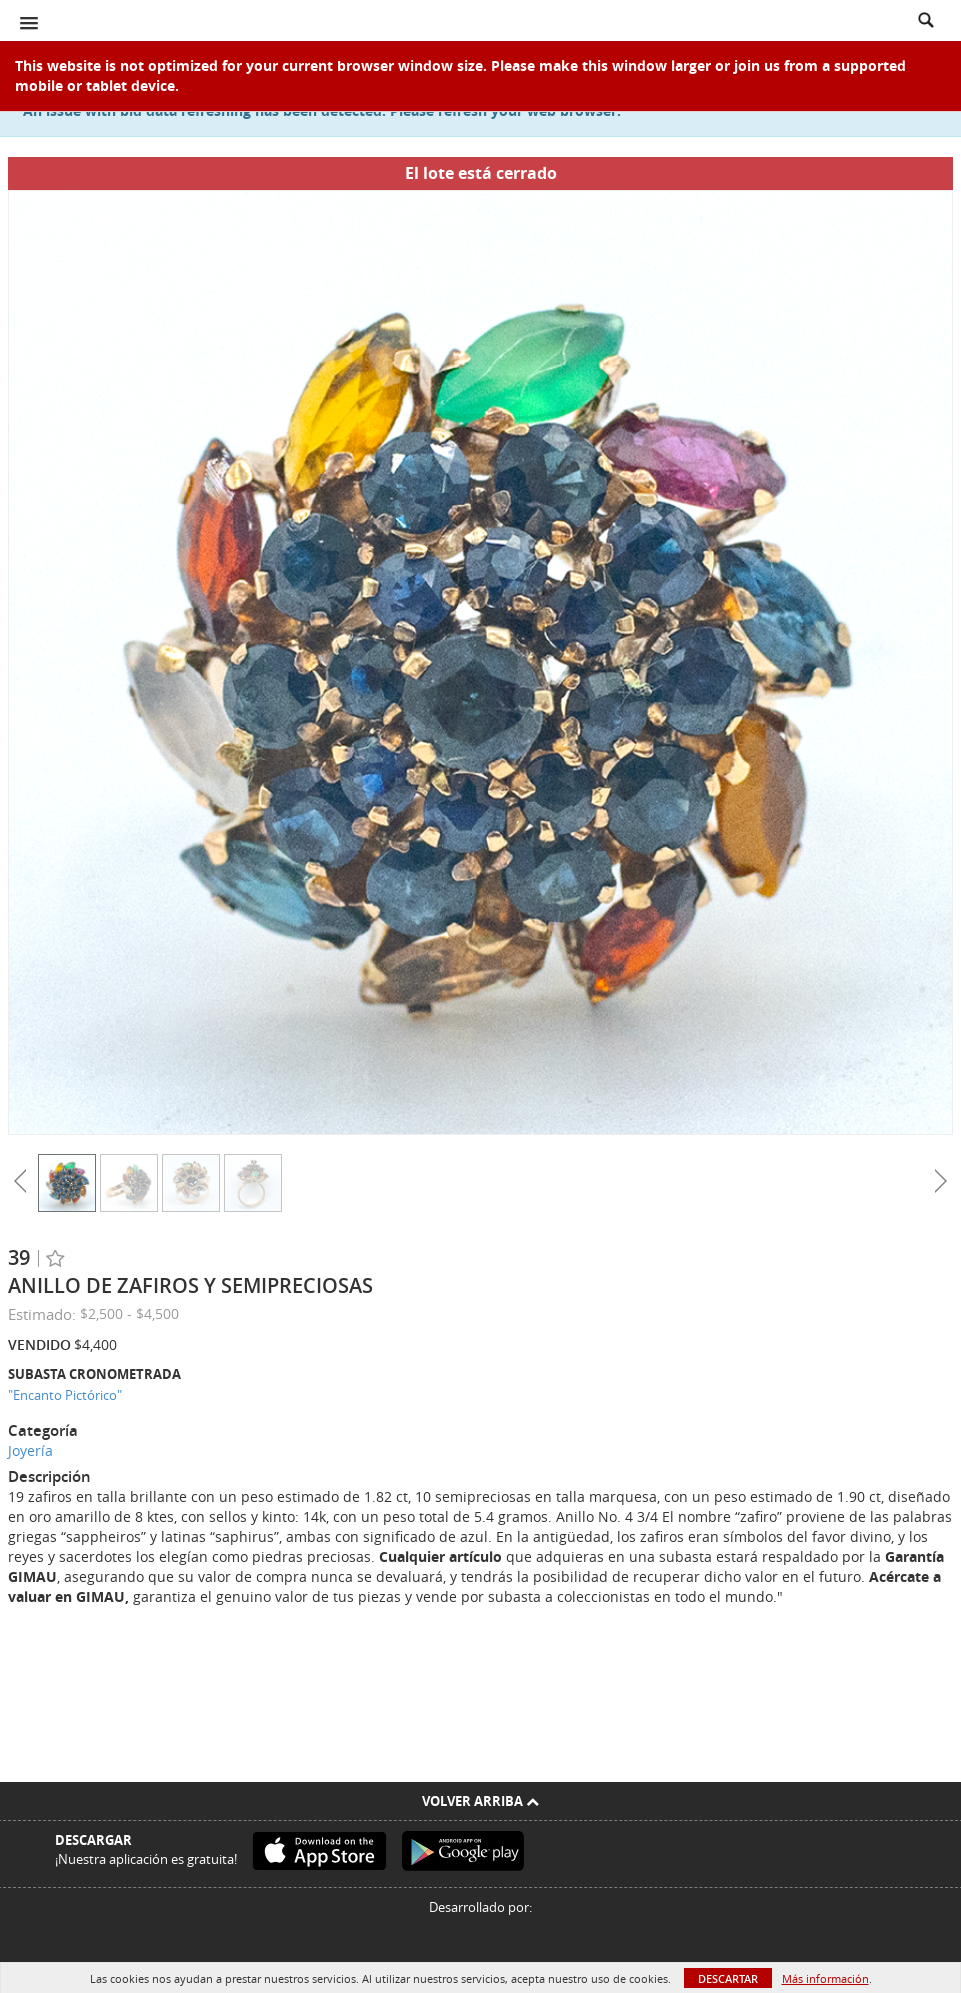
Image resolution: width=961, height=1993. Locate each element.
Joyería (30, 1450)
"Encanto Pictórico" (65, 1395)
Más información (825, 1978)
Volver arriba (480, 1801)
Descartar (728, 1978)
